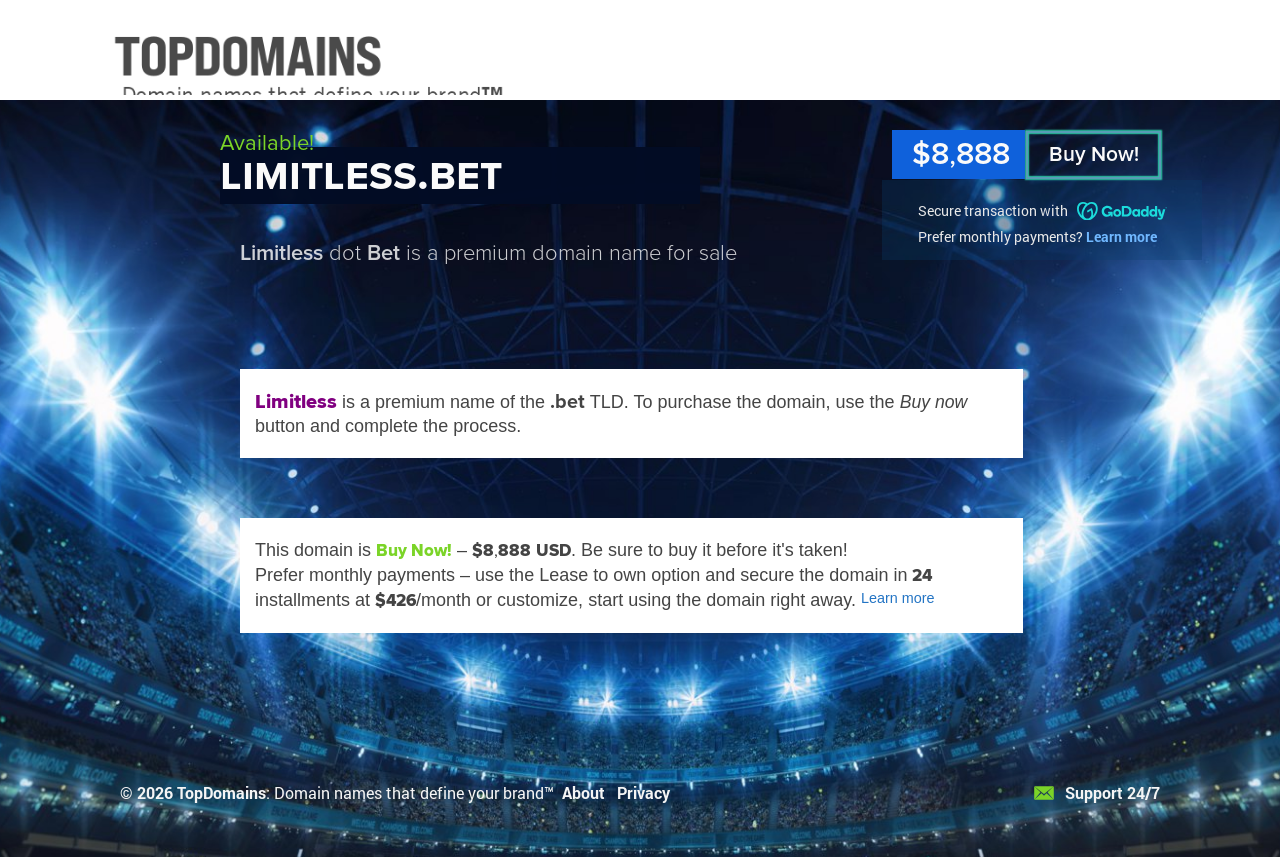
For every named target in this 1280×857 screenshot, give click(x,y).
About (583, 792)
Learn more (1121, 236)
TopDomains (221, 792)
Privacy (643, 792)
